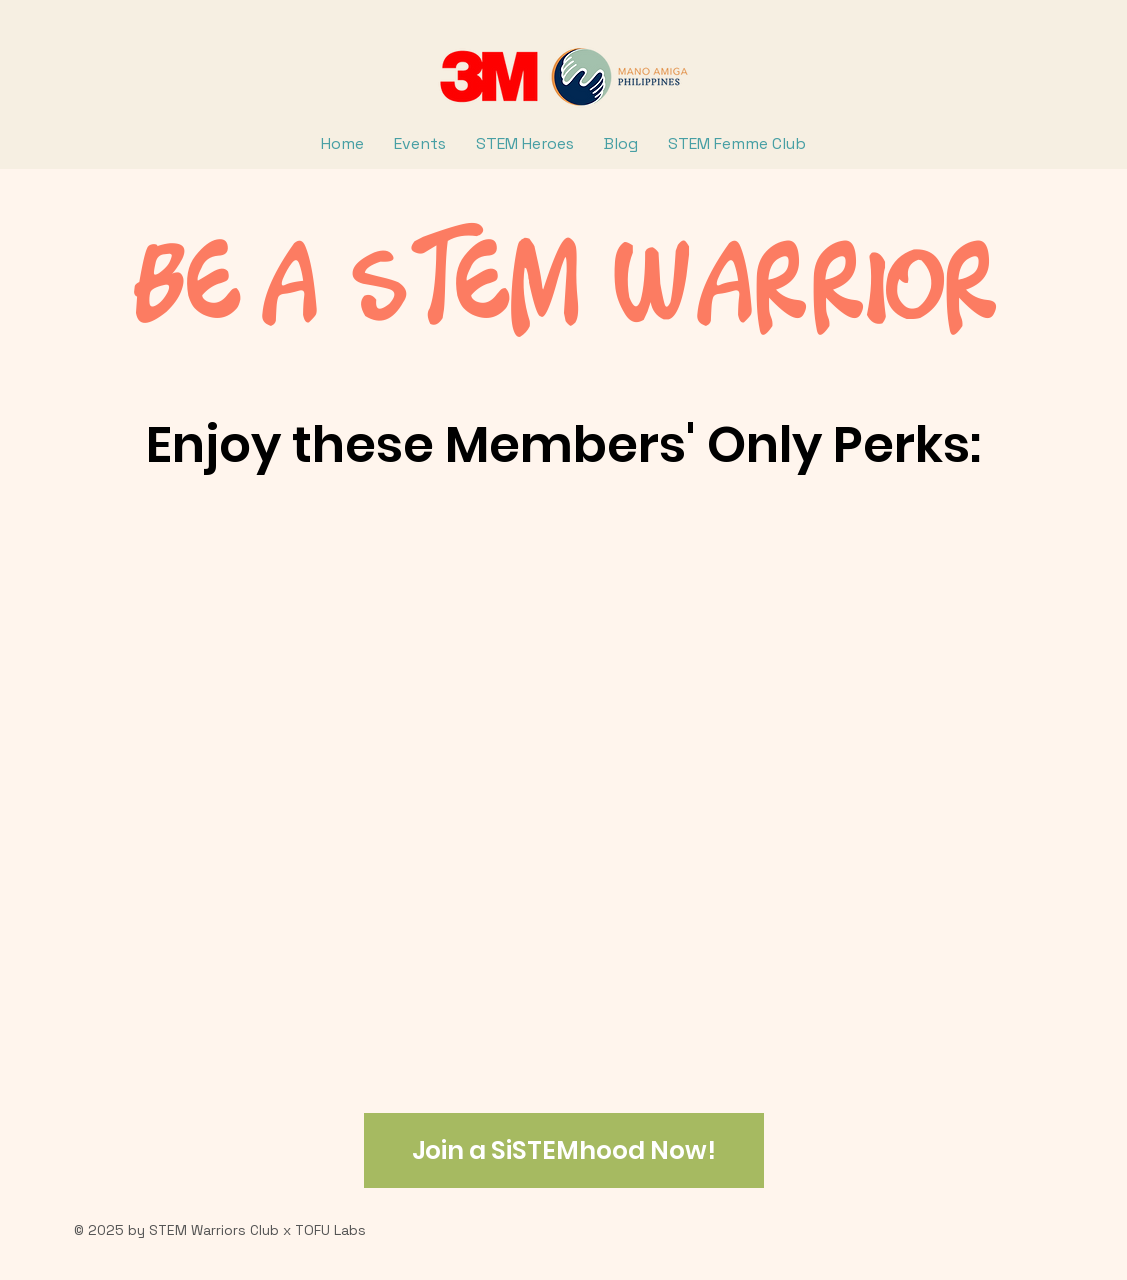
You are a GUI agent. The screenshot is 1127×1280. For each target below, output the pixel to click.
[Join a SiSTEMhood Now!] (564, 1150)
